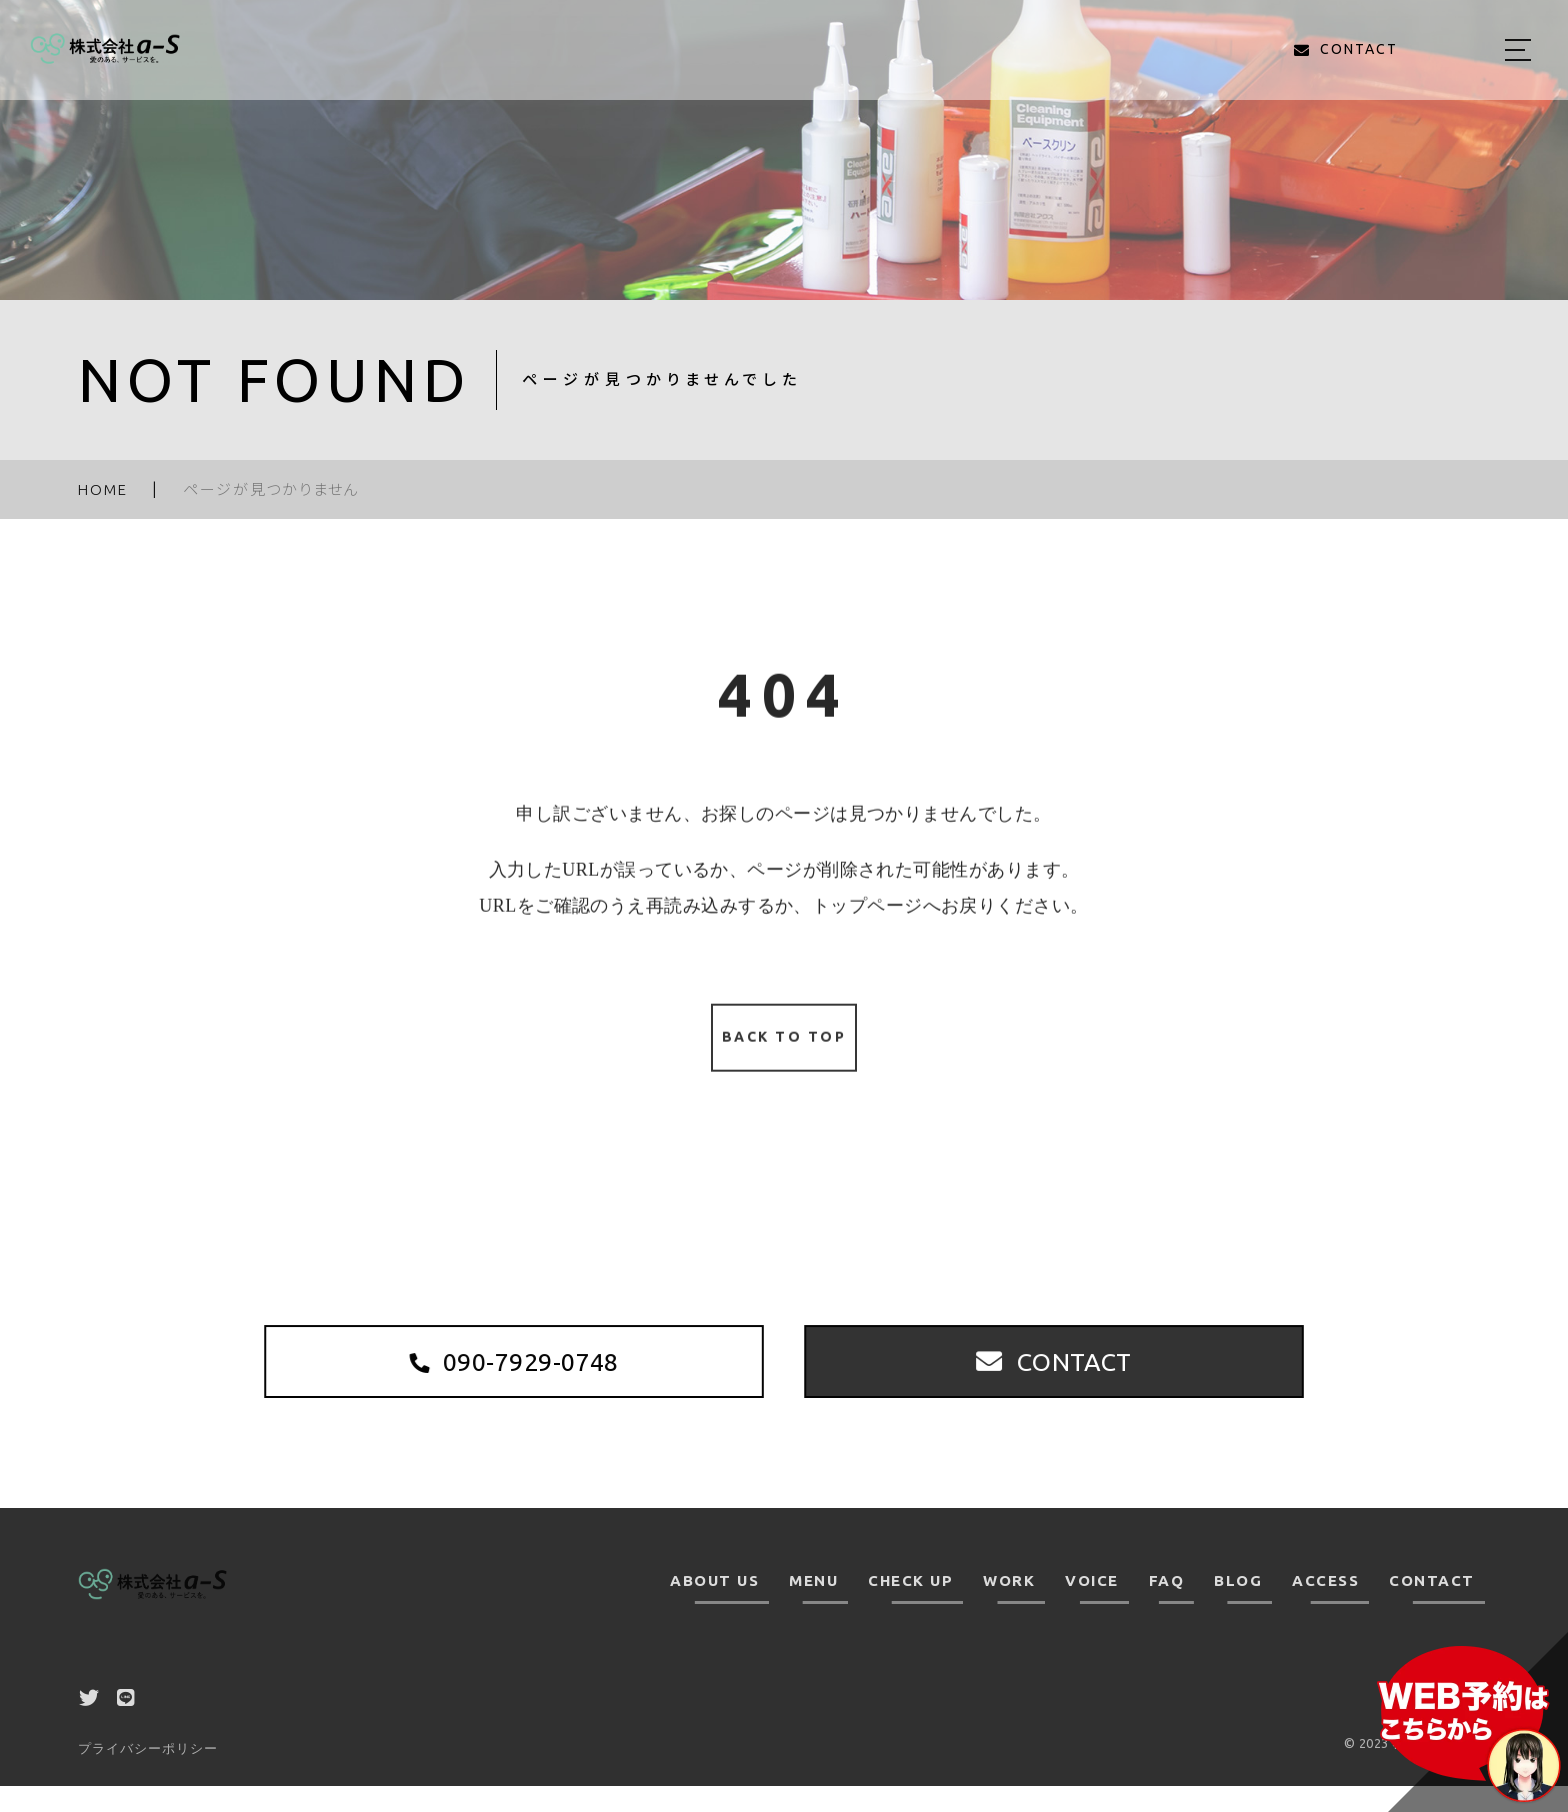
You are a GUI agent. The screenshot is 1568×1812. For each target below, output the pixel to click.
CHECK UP (910, 1607)
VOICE (1092, 1607)
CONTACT (1432, 1607)
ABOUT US (714, 1607)
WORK (1009, 1607)
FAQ (1167, 1607)
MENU (813, 1607)
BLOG (1238, 1607)
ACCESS (1325, 1607)
